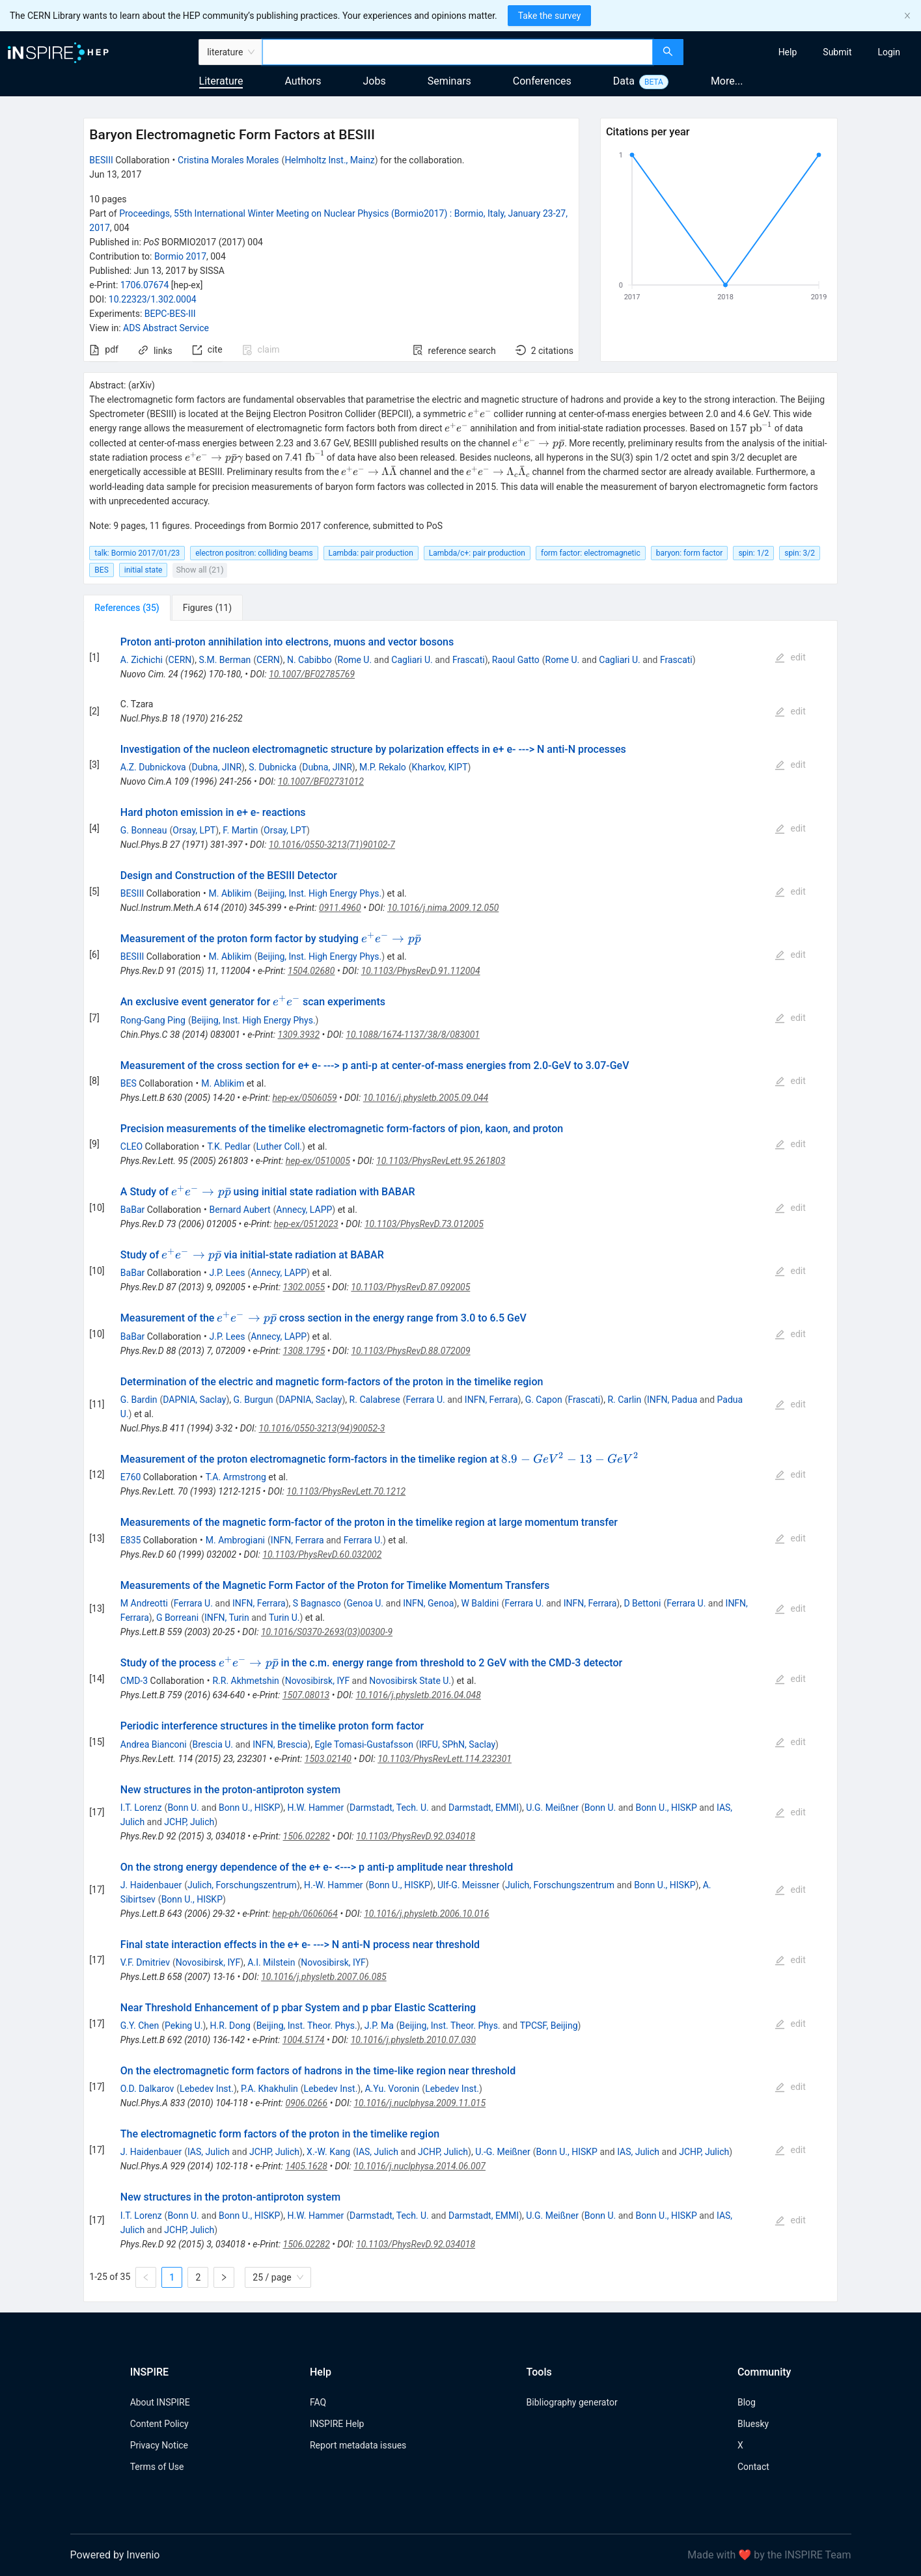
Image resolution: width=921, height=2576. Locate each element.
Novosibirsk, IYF (317, 1680)
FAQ (318, 2402)
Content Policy (159, 2424)
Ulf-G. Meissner (468, 1885)
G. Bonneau (143, 830)
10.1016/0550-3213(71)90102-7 (332, 844)
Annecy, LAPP (304, 1209)
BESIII (101, 160)
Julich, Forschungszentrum (242, 1885)
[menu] (803, 52)
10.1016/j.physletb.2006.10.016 (426, 1913)
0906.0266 (306, 2103)
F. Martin (240, 830)
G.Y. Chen (139, 2025)
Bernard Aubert (240, 1209)
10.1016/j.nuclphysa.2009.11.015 (419, 2103)
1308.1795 (304, 1351)
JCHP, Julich (189, 1822)
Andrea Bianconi (153, 1744)
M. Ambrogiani (235, 1540)
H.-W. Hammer (333, 1885)
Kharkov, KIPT (440, 767)
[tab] (126, 608)
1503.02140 (328, 1759)
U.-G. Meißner (502, 2152)
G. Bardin (139, 1399)
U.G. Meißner (552, 1807)
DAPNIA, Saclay (194, 1399)
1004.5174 (303, 2040)
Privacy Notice (159, 2445)
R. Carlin (624, 1399)
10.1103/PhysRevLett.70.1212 (346, 1491)
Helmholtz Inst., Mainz (329, 160)
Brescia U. (212, 1744)
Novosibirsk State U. (410, 1680)
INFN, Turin (226, 1617)
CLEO (131, 1146)
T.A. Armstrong (236, 1477)
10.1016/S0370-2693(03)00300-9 (326, 1632)
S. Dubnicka (272, 767)
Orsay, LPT (193, 830)
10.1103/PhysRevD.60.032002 (321, 1554)
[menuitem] (787, 52)
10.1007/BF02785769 (312, 674)
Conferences (542, 81)
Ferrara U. (425, 1399)
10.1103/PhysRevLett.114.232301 (445, 1759)
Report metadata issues (358, 2445)
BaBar (132, 1209)
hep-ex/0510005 (318, 1161)
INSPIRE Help (337, 2424)
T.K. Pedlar (228, 1146)
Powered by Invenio (115, 2555)
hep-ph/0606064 (305, 1913)
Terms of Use (157, 2466)
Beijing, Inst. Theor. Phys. (306, 2025)
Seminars (449, 81)
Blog (746, 2402)
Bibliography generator (572, 2402)
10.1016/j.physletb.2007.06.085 (324, 1977)
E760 (130, 1477)
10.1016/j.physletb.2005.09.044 (425, 1097)
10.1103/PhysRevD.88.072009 (410, 1351)
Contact (753, 2466)
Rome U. (355, 660)
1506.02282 (306, 1836)
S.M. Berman (225, 660)
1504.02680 (311, 971)
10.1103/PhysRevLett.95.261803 (440, 1161)
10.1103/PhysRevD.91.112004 (420, 971)
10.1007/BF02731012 (321, 781)
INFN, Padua (672, 1399)
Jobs (374, 81)
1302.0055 (304, 1287)
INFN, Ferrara (491, 1399)
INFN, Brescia (280, 1744)
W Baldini (480, 1603)
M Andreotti (144, 1603)
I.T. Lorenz (141, 1807)
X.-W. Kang (328, 2152)
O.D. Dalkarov (147, 2088)
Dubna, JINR (217, 767)
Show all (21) (199, 570)
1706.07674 (144, 285)
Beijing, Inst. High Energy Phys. (319, 893)
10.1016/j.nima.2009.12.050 (443, 907)
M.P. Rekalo (382, 767)
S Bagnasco (317, 1603)
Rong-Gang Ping (153, 1020)
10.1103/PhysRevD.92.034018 (415, 1836)
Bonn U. (183, 1807)
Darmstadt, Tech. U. (389, 1807)
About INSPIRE (160, 2402)
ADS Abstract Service (166, 328)
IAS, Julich (208, 2152)
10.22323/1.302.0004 (153, 299)
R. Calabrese (375, 1399)
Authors (302, 81)
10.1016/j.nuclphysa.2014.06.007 (419, 2166)
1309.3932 (299, 1034)
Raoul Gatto (516, 660)
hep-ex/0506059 (304, 1097)
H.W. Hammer (315, 1807)
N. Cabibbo (309, 660)
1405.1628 (306, 2166)
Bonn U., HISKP (249, 1807)
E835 (130, 1540)
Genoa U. (365, 1603)
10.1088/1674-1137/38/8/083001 (413, 1034)
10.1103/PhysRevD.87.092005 (410, 1287)
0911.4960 (340, 907)
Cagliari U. (411, 660)
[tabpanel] (460, 1461)
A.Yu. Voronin (391, 2088)
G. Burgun (253, 1399)
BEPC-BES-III (170, 313)
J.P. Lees (227, 1273)
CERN (180, 660)
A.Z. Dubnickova (153, 767)
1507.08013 (305, 1695)
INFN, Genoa (428, 1603)
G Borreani (177, 1617)
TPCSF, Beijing (549, 2025)
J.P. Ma (379, 2025)
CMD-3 (134, 1680)
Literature (221, 81)
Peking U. (184, 2025)
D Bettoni (642, 1603)
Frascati (468, 660)
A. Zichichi (141, 660)
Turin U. (284, 1617)
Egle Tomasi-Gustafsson (363, 1744)
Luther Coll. (279, 1146)
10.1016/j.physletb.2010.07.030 (413, 2040)
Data (624, 81)
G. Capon (543, 1399)
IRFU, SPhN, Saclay (457, 1744)
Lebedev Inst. (207, 2088)
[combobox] (457, 52)
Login (888, 52)
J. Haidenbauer (151, 1885)
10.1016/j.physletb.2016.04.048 (418, 1695)
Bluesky (753, 2424)
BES (128, 1083)
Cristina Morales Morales (228, 160)
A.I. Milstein (271, 1962)
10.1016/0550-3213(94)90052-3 (322, 1428)
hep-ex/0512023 (306, 1224)
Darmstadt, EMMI (483, 1807)
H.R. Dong (230, 2025)
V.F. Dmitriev (145, 1962)
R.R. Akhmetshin (245, 1680)
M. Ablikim (230, 893)
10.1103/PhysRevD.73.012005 (424, 1224)
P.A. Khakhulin (269, 2088)
